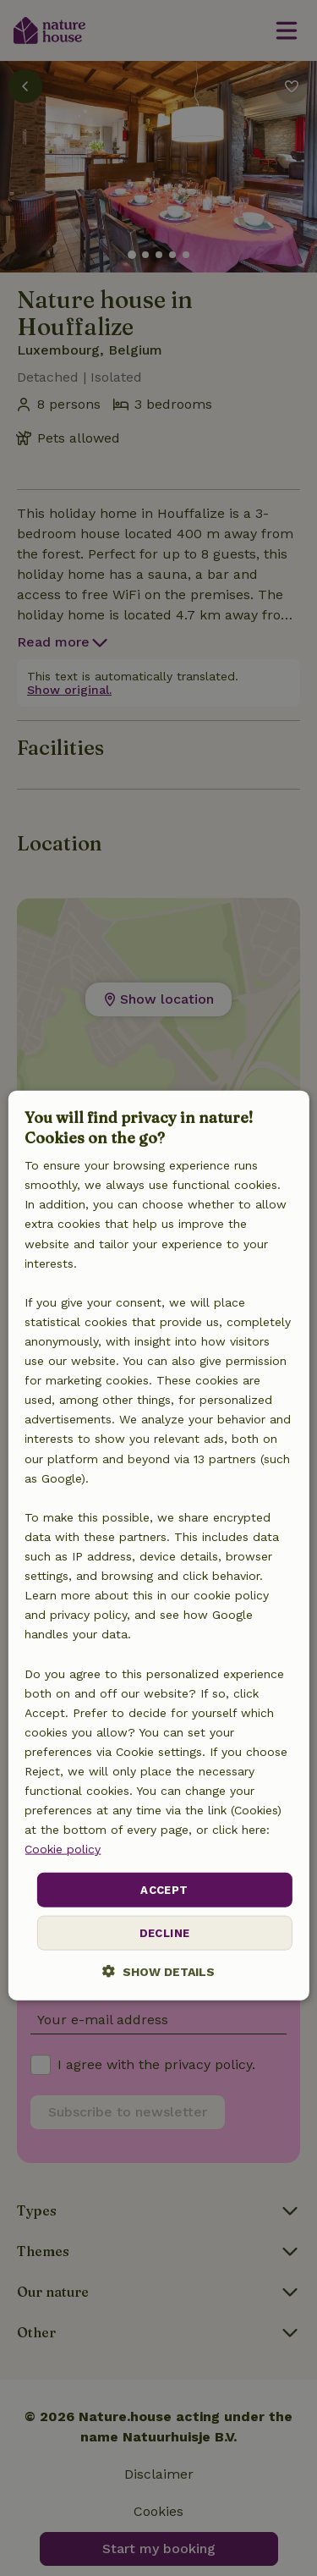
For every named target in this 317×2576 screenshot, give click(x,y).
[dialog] (158, 1546)
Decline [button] (164, 1933)
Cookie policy (63, 1849)
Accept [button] (164, 1889)
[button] (158, 1971)
